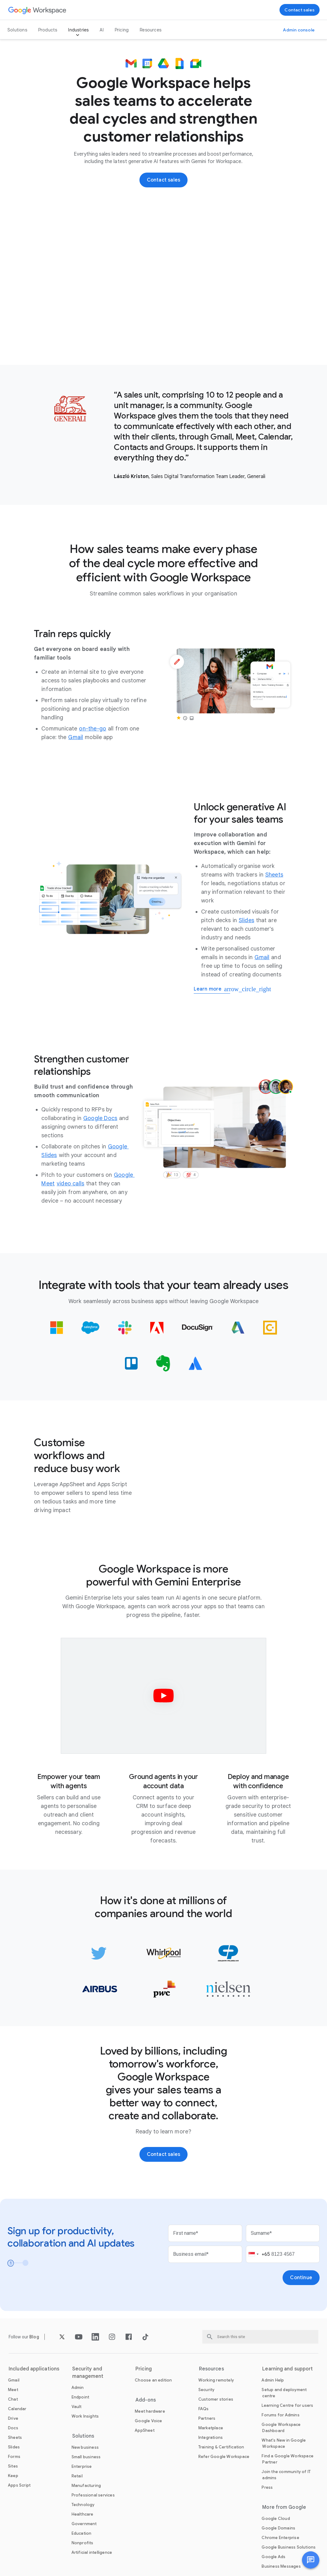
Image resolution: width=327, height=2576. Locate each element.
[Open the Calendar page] (17, 2408)
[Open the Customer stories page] (215, 2399)
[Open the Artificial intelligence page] (92, 2552)
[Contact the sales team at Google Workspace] (299, 10)
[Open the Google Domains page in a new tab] (278, 2528)
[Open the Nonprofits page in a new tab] (82, 2542)
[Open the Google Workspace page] (37, 10)
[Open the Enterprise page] (82, 2466)
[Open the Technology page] (83, 2504)
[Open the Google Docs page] (100, 1118)
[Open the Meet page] (13, 2389)
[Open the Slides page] (246, 920)
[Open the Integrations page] (210, 2437)
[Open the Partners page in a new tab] (207, 2418)
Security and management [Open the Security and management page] (88, 2372)
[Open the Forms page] (14, 2456)
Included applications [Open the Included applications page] (34, 2369)
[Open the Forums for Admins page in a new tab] (280, 2415)
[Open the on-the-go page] (92, 728)
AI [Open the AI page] (101, 30)
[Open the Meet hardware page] (150, 2411)
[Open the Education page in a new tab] (82, 2533)
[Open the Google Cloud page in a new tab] (276, 2518)
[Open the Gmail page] (75, 737)
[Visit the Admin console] (299, 30)
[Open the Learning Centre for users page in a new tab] (287, 2405)
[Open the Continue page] (301, 2277)
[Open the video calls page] (70, 1183)
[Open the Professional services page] (93, 2495)
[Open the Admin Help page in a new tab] (273, 2380)
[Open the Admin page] (78, 2387)
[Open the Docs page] (13, 2428)
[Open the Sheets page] (274, 874)
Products (47, 30)
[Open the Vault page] (77, 2406)
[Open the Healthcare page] (82, 2514)
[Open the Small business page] (86, 2456)
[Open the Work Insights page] (85, 2416)
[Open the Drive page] (13, 2418)
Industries (78, 30)
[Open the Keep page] (13, 2475)
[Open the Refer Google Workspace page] (223, 2456)
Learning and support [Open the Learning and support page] (287, 2369)
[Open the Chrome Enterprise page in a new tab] (280, 2537)
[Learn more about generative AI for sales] (212, 989)
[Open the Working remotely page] (216, 2380)
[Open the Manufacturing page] (86, 2485)
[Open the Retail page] (77, 2476)
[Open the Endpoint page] (80, 2397)
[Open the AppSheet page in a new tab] (145, 2430)
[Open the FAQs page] (203, 2408)
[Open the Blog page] (34, 2336)
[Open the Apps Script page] (19, 2485)
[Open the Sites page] (13, 2466)
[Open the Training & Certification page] (221, 2447)
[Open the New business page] (85, 2447)
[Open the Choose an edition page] (153, 2380)
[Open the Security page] (206, 2389)
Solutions (17, 30)
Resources (150, 30)
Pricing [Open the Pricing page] (122, 30)
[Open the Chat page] (13, 2399)
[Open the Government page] (84, 2523)
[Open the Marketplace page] (210, 2428)
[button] (310, 2560)
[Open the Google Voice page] (148, 2420)
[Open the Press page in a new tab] (267, 2487)
